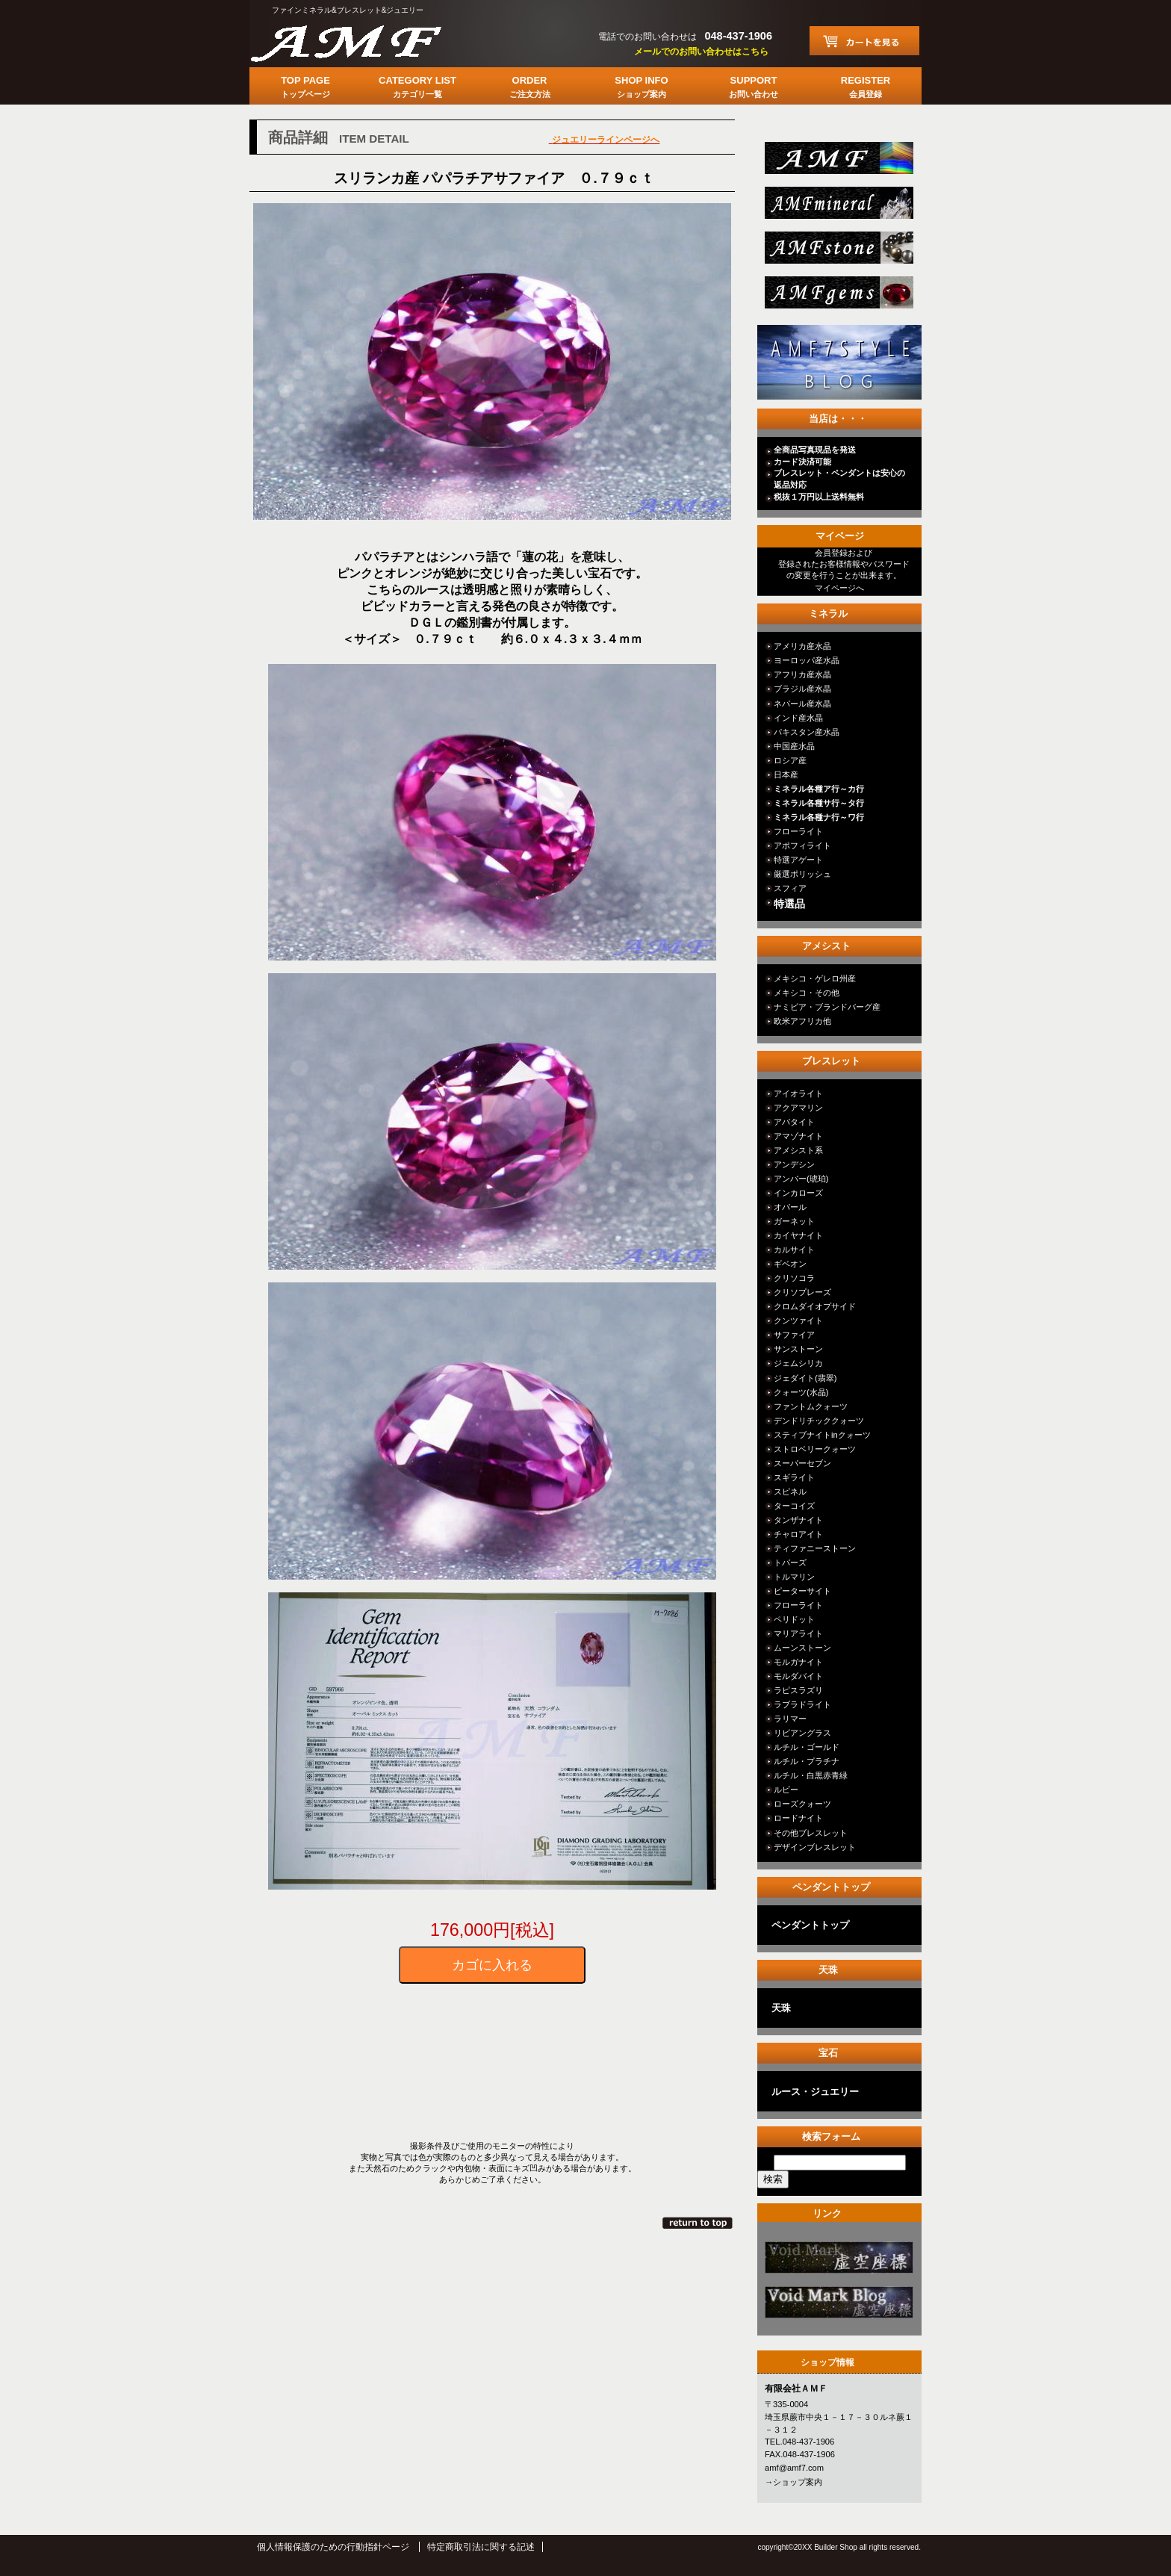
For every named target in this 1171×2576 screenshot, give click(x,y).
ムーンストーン (802, 1647)
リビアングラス (802, 1732)
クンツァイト (798, 1320)
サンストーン (798, 1348)
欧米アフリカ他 (802, 1021)
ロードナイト (798, 1817)
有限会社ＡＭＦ (361, 41)
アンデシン (794, 1164)
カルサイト (794, 1249)
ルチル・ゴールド (806, 1746)
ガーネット (794, 1221)
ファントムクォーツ (811, 1406)
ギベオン (790, 1263)
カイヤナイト (798, 1235)
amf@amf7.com (794, 2467)
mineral (837, 207)
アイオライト (798, 1093)
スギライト (794, 1477)
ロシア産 (790, 760)
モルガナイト (798, 1661)
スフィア (790, 888)
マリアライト (798, 1633)
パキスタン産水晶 (806, 731)
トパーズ (790, 1562)
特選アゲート (798, 859)
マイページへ (839, 587)
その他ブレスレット (811, 1832)
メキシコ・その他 (806, 992)
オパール (790, 1206)
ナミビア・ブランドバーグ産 (827, 1006)
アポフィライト (802, 845)
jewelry (837, 296)
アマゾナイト (798, 1136)
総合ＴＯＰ (837, 162)
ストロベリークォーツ (815, 1448)
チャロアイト (798, 1534)
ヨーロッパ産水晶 (806, 660)
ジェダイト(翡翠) (805, 1378)
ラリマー (790, 1718)
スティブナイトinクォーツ (822, 1434)
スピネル (790, 1491)
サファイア (794, 1334)
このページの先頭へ (698, 2223)
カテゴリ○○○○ (837, 2261)
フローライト (798, 831)
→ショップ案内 (793, 2481)
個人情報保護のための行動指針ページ (333, 2547)
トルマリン (794, 1576)
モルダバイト (798, 1676)
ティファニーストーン (815, 1548)
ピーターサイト (802, 1590)
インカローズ (798, 1192)
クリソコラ (794, 1277)
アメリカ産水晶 (802, 646)
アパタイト (794, 1121)
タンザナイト (798, 1519)
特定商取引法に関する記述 (481, 2547)
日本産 (786, 774)
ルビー (786, 1789)
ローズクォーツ (802, 1803)
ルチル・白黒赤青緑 (811, 1775)
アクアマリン (798, 1107)
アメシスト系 (798, 1150)
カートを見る (864, 40)
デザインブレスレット (815, 1847)
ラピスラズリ (798, 1690)
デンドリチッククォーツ (819, 1420)
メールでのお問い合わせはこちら (701, 51)
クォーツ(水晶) (801, 1392)
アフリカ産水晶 (802, 674)
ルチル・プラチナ (806, 1761)
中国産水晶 (794, 746)
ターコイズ (794, 1505)
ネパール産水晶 (802, 703)
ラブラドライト (802, 1704)
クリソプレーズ (802, 1292)
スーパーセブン (802, 1463)
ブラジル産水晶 (802, 688)
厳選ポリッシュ (802, 873)
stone (837, 252)
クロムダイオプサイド (815, 1306)
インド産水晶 (798, 717)
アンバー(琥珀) (801, 1178)
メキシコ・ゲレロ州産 (815, 978)
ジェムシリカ (798, 1363)
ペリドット (794, 1619)
